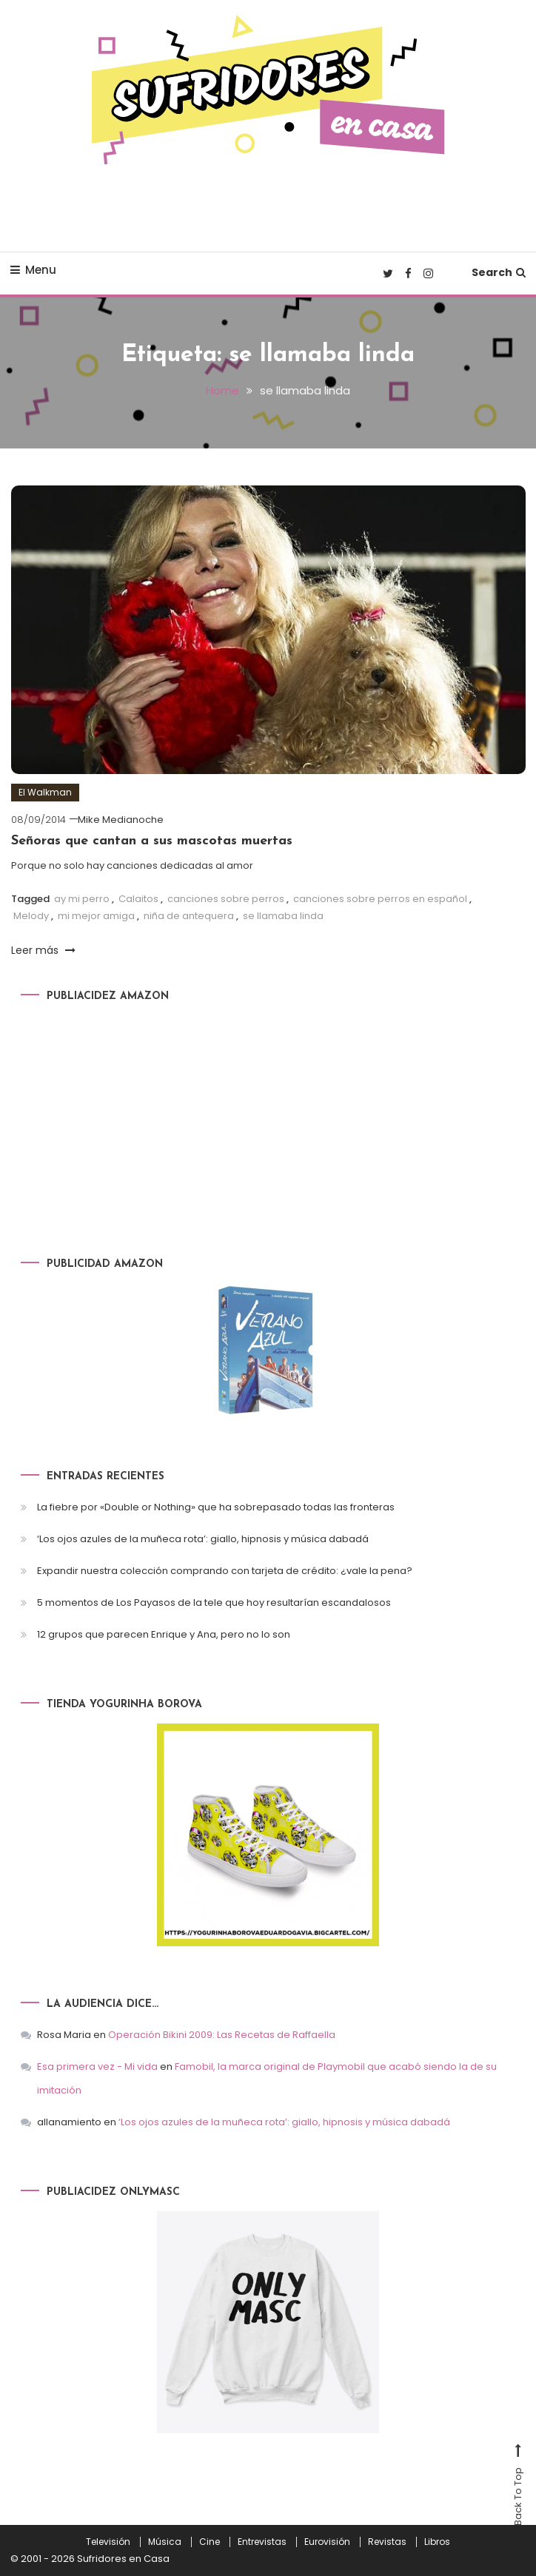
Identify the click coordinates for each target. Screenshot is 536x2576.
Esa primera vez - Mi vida (97, 2066)
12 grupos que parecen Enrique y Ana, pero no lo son (163, 1634)
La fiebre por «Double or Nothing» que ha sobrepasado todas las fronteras (216, 1506)
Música (164, 2542)
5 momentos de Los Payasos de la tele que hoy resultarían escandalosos (214, 1602)
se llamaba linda (283, 915)
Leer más (43, 949)
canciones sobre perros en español (380, 898)
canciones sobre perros (225, 898)
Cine (209, 2542)
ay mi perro (82, 898)
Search (499, 272)
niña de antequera (189, 915)
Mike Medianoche (121, 820)
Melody (31, 915)
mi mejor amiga (96, 915)
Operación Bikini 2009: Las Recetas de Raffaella (221, 2035)
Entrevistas (262, 2542)
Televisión (108, 2542)
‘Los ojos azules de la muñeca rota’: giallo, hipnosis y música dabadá (203, 1538)
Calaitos (138, 898)
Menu (33, 270)
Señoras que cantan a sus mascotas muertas (151, 841)
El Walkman (45, 792)
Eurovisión (327, 2542)
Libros (437, 2542)
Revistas (387, 2542)
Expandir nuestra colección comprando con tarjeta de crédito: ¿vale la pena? (224, 1570)
